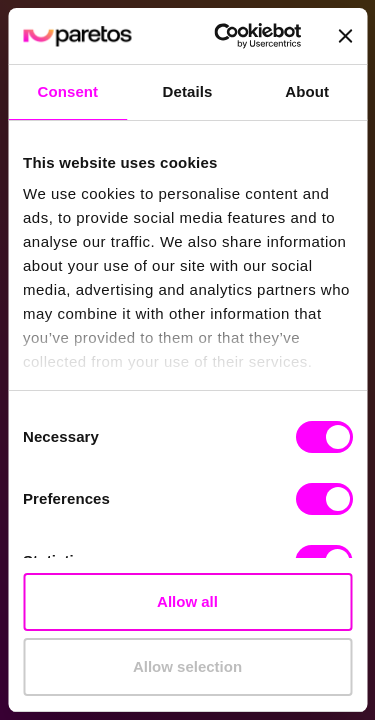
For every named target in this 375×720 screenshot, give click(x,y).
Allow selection (187, 666)
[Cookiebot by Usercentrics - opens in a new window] (223, 36)
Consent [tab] (67, 91)
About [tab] (307, 91)
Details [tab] (188, 91)
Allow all (187, 601)
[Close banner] (345, 36)
